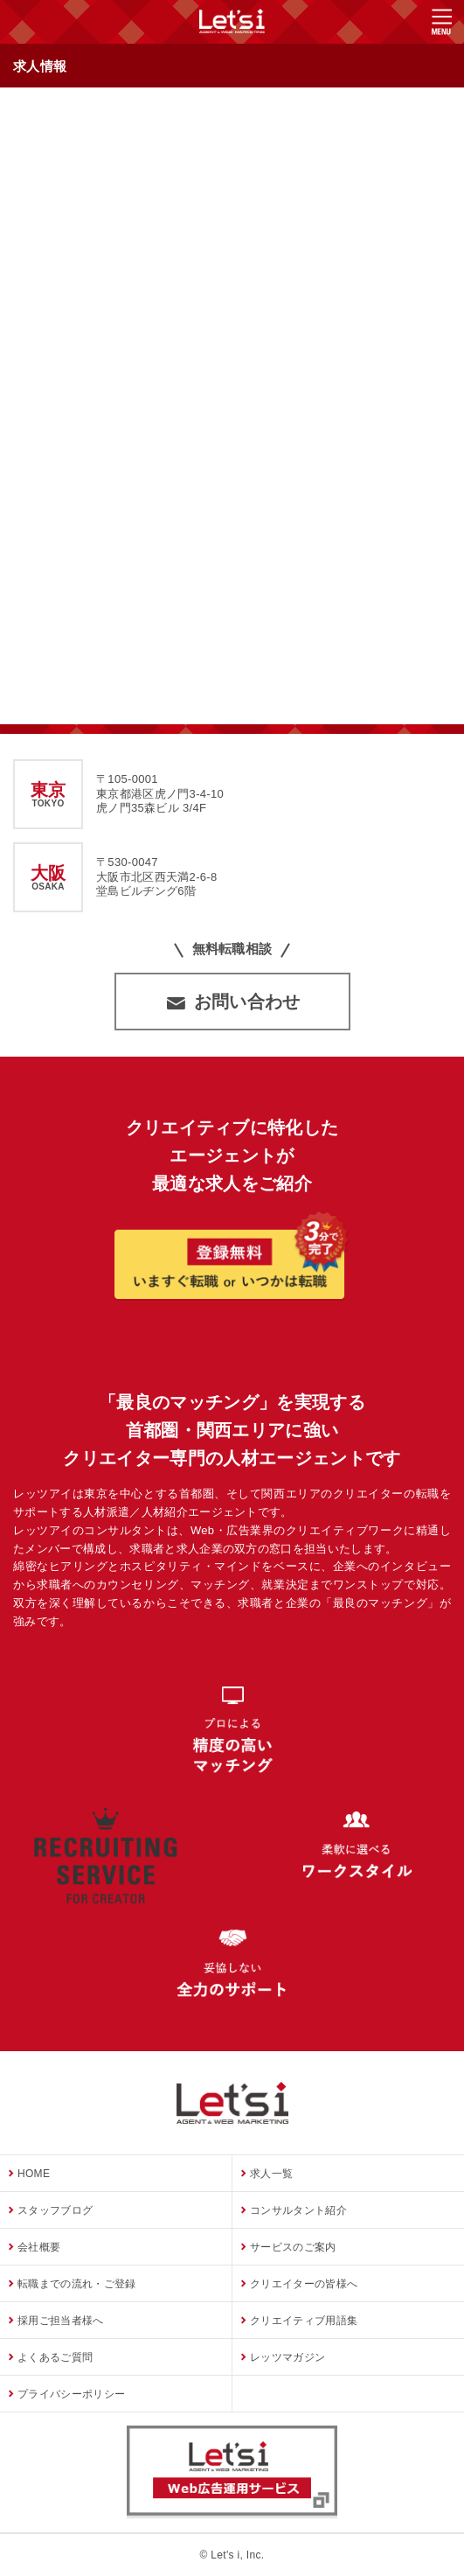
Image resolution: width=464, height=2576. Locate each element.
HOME (33, 2174)
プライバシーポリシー (71, 2394)
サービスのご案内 (293, 2247)
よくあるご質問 (55, 2357)
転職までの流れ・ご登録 (76, 2284)
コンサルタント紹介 (298, 2210)
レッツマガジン (287, 2357)
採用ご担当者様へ (60, 2320)
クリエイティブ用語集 (303, 2320)
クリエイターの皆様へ (303, 2284)
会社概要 (38, 2247)
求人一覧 (271, 2174)
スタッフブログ (55, 2210)
